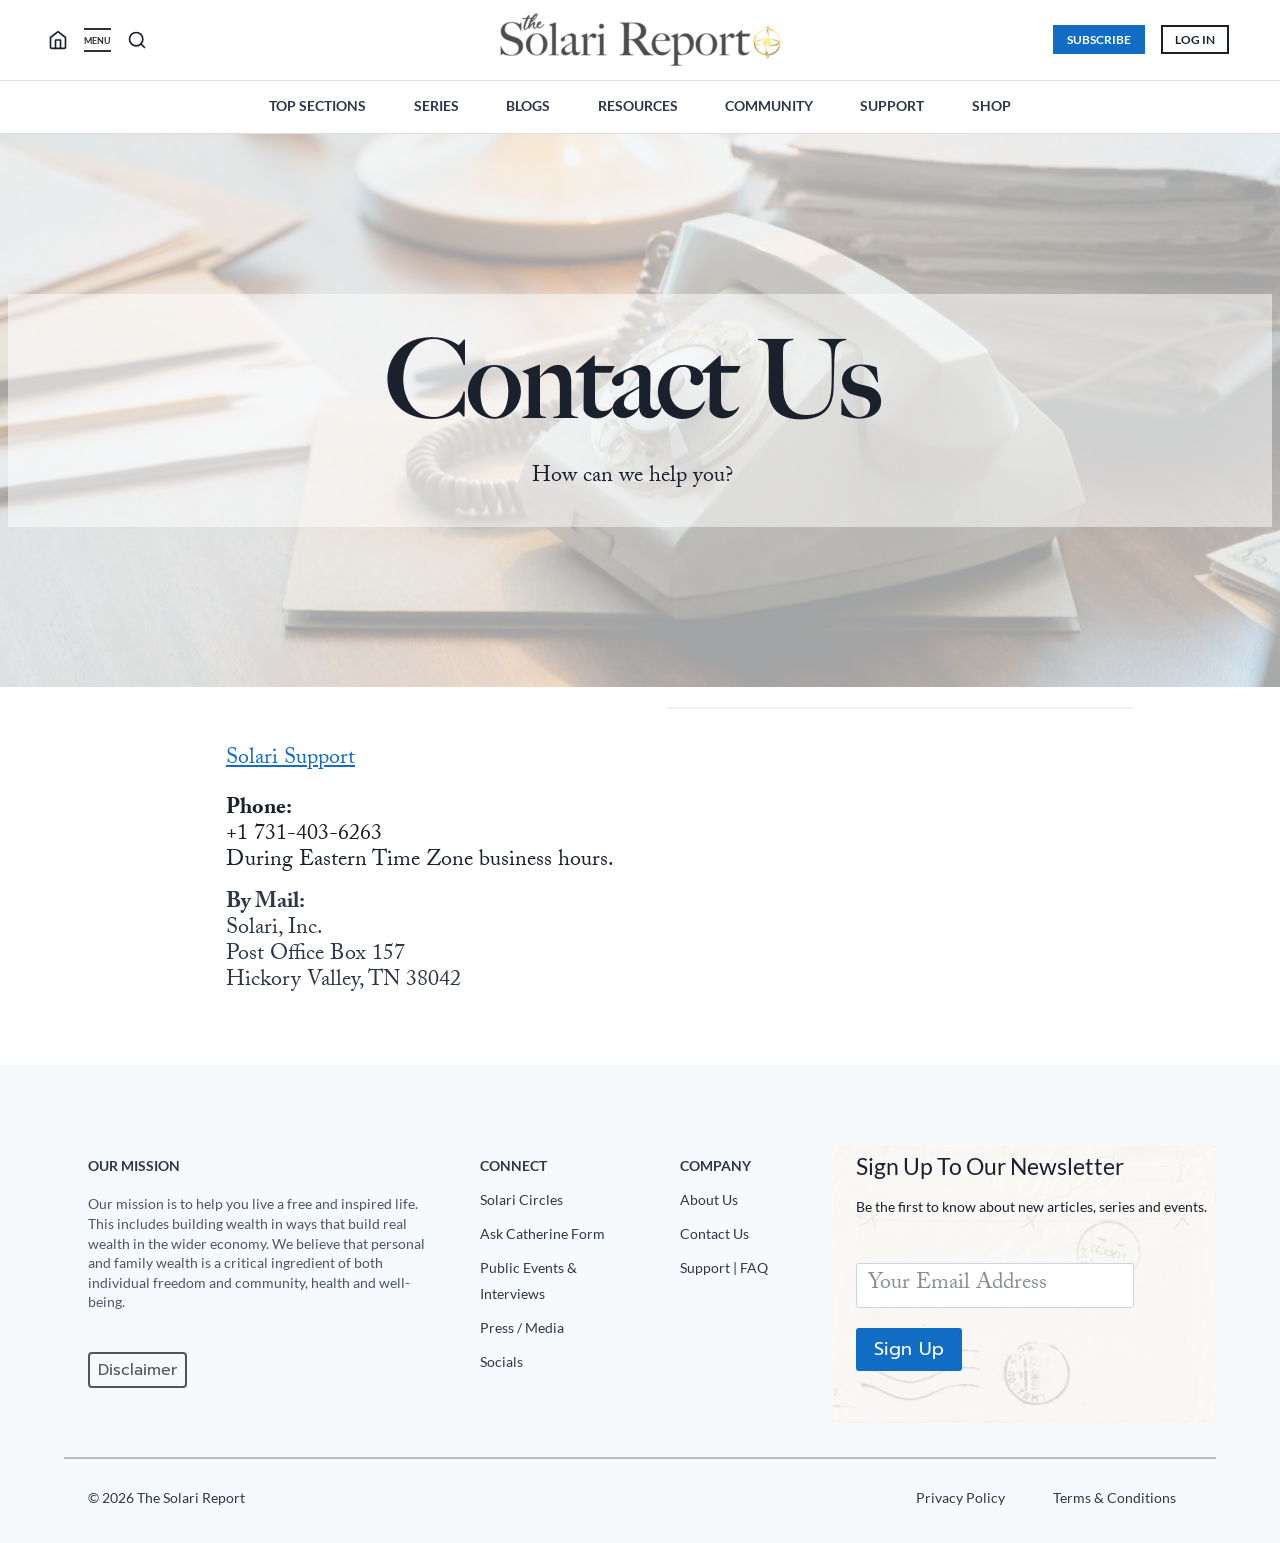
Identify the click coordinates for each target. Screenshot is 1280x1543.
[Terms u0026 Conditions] (1114, 1502)
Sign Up (909, 1349)
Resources (638, 105)
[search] (66, 40)
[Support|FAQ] (748, 1272)
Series (436, 105)
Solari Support (290, 759)
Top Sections (317, 105)
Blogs (528, 105)
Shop (991, 105)
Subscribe (1099, 39)
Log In (1195, 39)
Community (769, 105)
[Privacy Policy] (960, 1502)
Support (892, 105)
